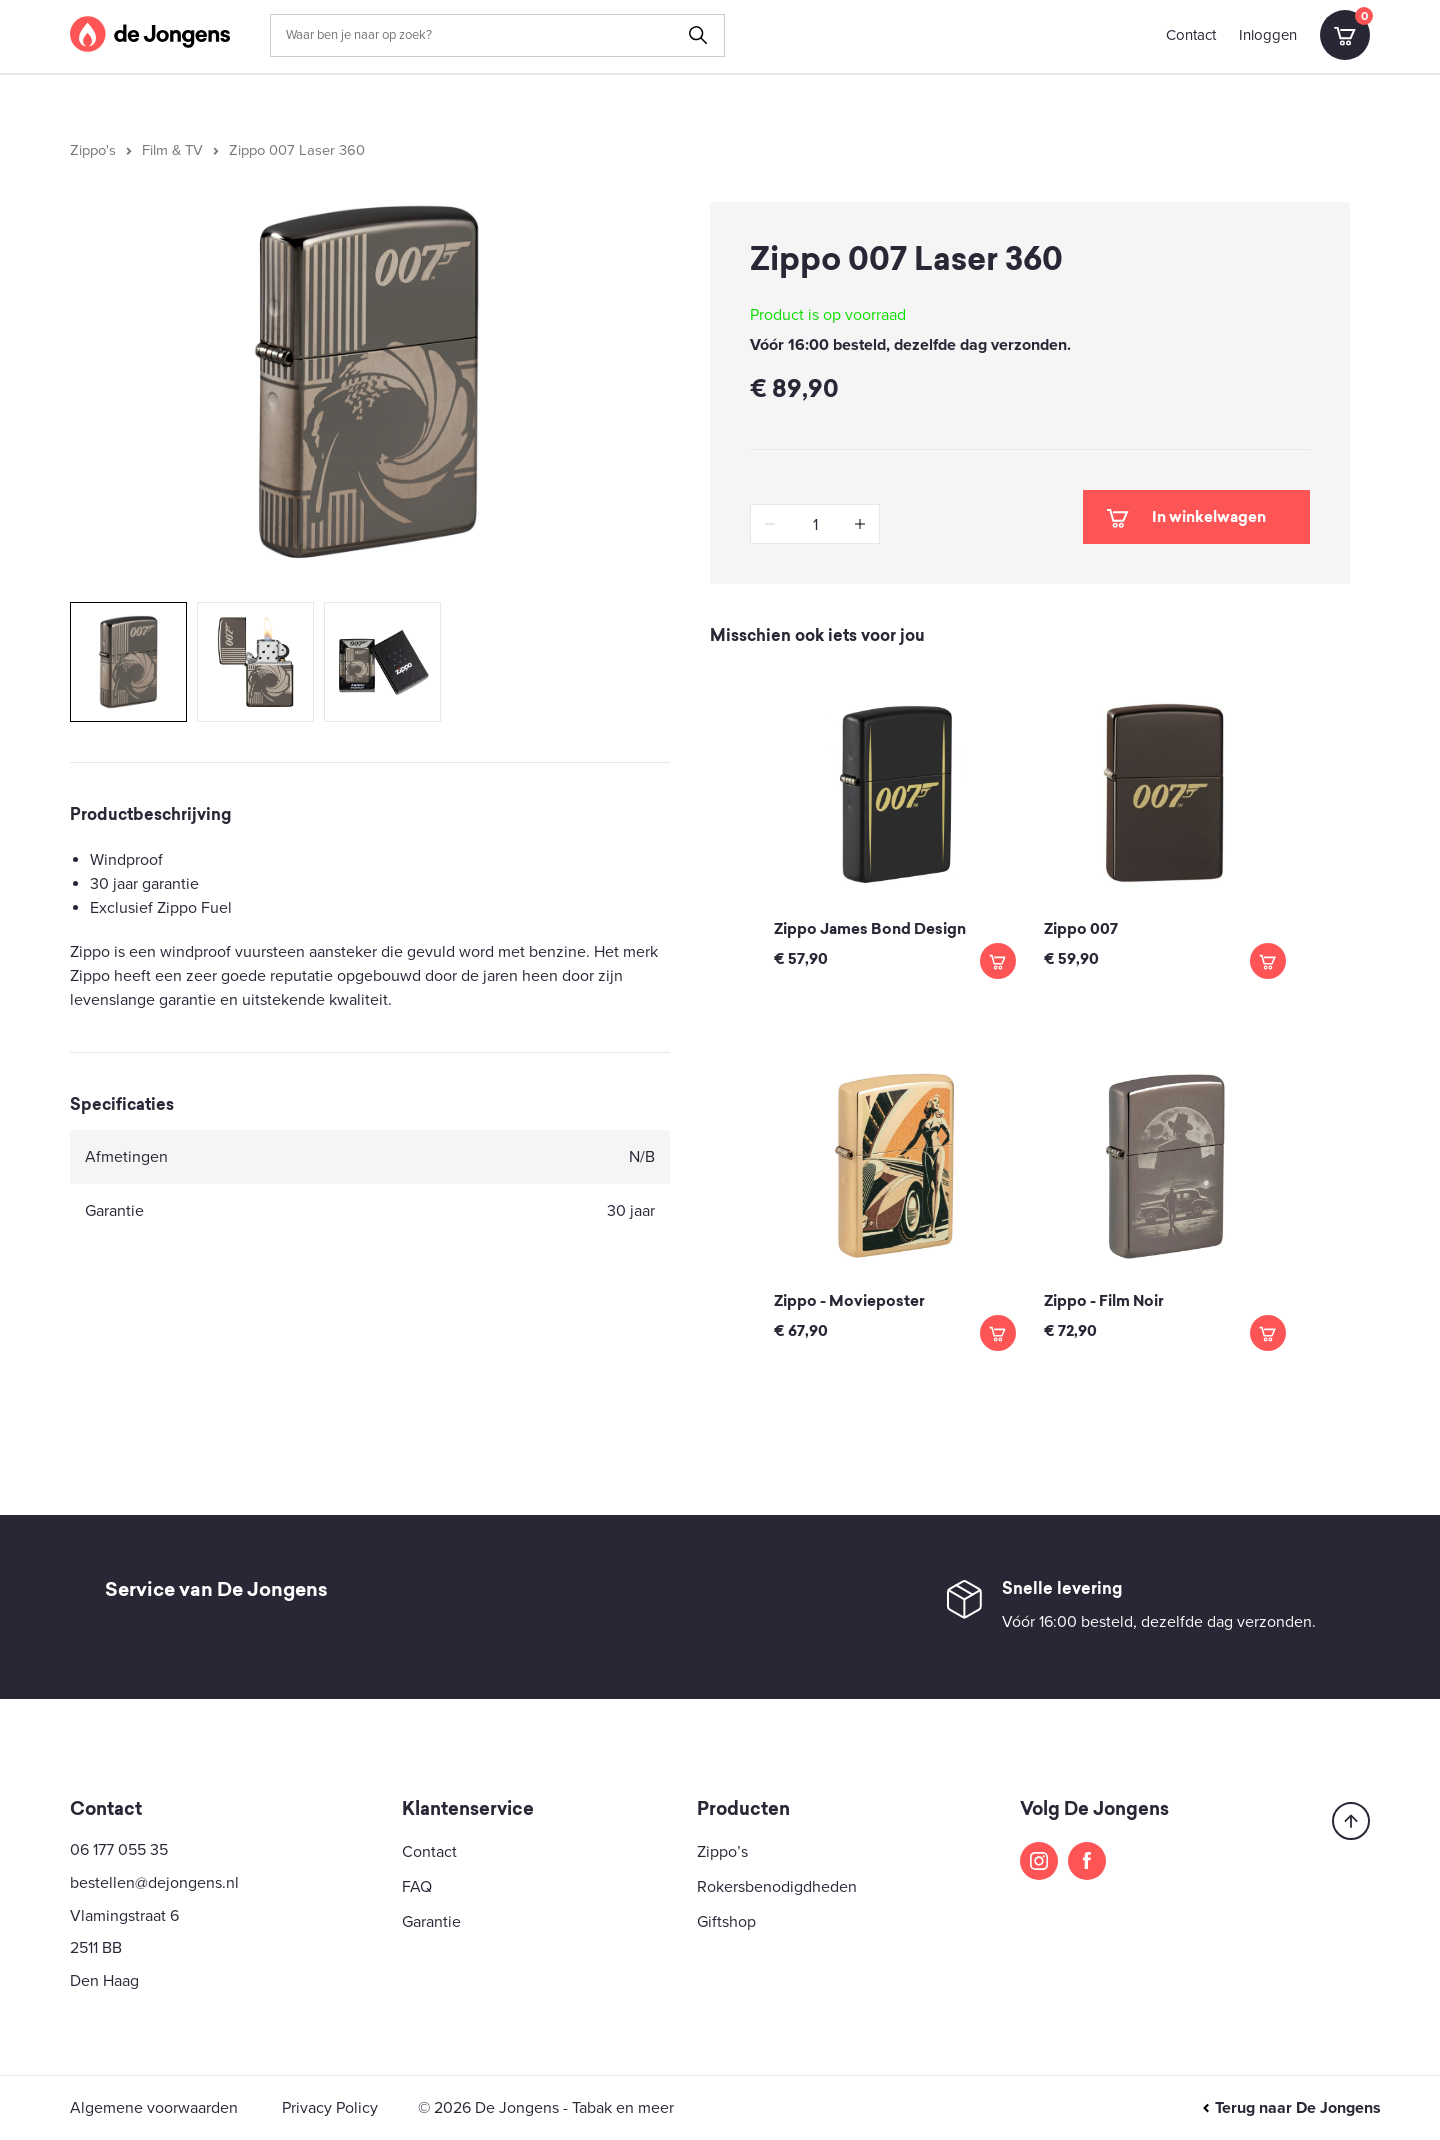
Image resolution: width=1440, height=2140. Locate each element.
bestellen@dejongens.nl (154, 1883)
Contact (1191, 35)
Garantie (431, 1922)
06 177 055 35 (119, 1850)
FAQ (417, 1887)
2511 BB (96, 1948)
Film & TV (172, 150)
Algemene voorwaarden (154, 2108)
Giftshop (726, 1922)
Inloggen (1268, 35)
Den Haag (104, 1981)
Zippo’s (722, 1852)
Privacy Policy (330, 2108)
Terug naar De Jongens (1291, 2108)
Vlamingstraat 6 (124, 1916)
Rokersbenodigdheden (777, 1887)
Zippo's (93, 150)
